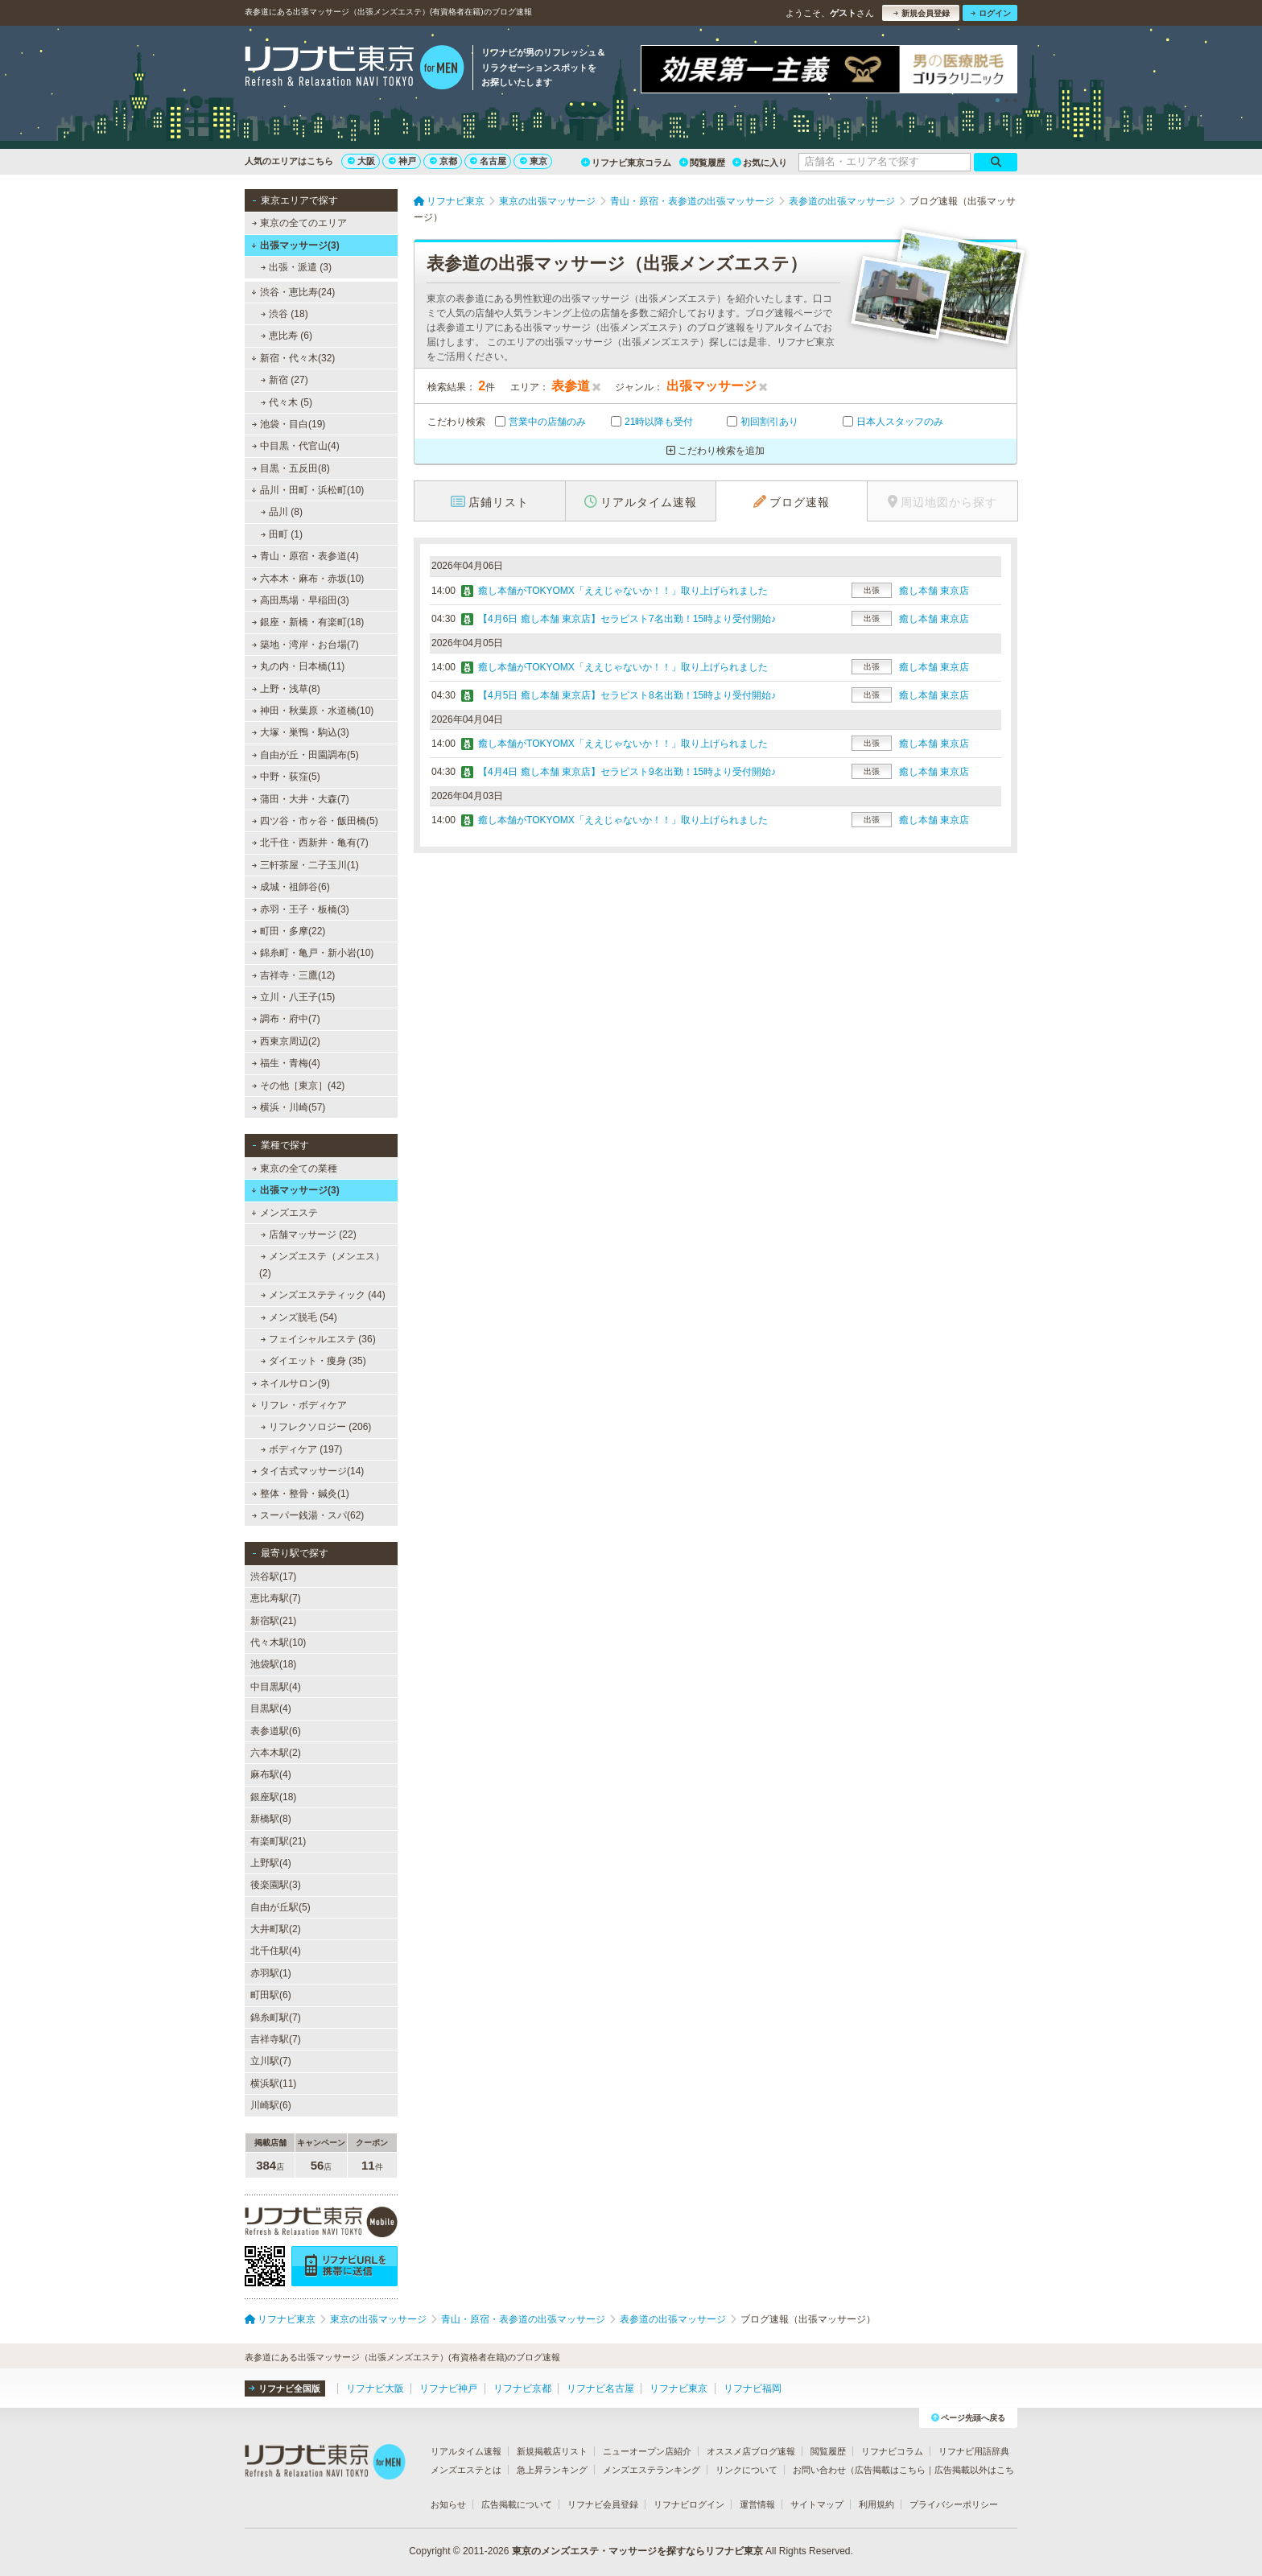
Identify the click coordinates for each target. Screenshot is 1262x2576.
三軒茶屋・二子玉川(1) (305, 865)
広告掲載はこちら (890, 2470)
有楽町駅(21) (278, 1841)
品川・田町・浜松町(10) (307, 490)
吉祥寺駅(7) (275, 2039)
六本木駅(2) (275, 1752)
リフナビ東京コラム (626, 162)
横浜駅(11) (273, 2083)
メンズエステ (284, 1212)
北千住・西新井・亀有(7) (310, 842)
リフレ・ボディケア (299, 1405)
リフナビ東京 (678, 2388)
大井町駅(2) (275, 1929)
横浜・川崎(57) (289, 1107)
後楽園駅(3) (275, 1884)
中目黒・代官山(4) (296, 445)
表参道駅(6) (275, 1731)
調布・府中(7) (286, 1018)
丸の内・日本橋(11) (298, 666)
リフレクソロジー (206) (316, 1426)
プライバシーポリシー (953, 2504)
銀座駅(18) (273, 1797)
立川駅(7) (270, 2061)
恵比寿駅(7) (275, 1598)
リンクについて (746, 2470)
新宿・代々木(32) (293, 358)
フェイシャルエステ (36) (318, 1339)
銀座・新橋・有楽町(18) (308, 622)
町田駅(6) (270, 1995)
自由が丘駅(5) (280, 1907)
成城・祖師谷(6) (291, 886)
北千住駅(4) (275, 1950)
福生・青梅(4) (286, 1063)
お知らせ (448, 2504)
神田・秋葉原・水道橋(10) (313, 710)
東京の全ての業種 (294, 1168)
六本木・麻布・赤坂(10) (308, 578)
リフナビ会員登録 (602, 2504)
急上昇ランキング (552, 2470)
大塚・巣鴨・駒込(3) (300, 732)
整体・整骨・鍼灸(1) (300, 1493)
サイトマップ (816, 2504)
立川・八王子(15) (294, 997)
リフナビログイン (689, 2504)
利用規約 (876, 2504)
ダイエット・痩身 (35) (313, 1360)
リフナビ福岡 (753, 2388)
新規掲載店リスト (552, 2451)
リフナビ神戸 (448, 2388)
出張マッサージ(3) (295, 245)
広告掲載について (516, 2504)
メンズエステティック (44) (323, 1294)
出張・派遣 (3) (296, 267)
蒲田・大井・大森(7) (300, 799)
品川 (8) (282, 511)
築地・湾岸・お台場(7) (305, 644)
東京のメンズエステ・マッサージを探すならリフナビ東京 (637, 2551)
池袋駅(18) (273, 1664)
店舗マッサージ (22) (309, 1234)
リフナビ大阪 (375, 2388)
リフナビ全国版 (284, 2388)
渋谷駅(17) (273, 1576)
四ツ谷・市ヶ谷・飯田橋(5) (315, 820)
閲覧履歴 (702, 162)
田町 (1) (282, 534)
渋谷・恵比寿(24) (293, 292)
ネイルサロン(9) (291, 1383)
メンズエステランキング (651, 2470)
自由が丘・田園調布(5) (305, 754)
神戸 (402, 161)
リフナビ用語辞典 (973, 2451)
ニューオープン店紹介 (647, 2451)
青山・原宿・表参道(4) (305, 556)
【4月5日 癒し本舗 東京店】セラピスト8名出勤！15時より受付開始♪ (627, 695)
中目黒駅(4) (275, 1686)
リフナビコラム (892, 2451)
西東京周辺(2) (286, 1041)
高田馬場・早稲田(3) (300, 600)
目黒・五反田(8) (291, 468)
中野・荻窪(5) (286, 776)
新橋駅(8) (270, 1818)
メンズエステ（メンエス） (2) (322, 1264)
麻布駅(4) (270, 1774)
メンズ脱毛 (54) (299, 1317)
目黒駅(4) (270, 1708)
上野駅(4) (270, 1863)
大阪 (361, 161)
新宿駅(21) (273, 1620)
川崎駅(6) (270, 2105)
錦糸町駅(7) (275, 2017)
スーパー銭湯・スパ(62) (308, 1515)
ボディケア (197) (302, 1449)
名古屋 (488, 161)
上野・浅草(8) (286, 688)
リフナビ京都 (522, 2388)
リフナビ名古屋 (600, 2388)
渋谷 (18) (284, 313)
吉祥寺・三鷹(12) (294, 975)
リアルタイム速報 (466, 2451)
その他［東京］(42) (298, 1085)
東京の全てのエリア (299, 223)
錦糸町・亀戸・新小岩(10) (313, 952)
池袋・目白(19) (289, 424)
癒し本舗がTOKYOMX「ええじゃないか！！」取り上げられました (623, 590)
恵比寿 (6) (286, 335)
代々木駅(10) (278, 1642)
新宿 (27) (284, 379)
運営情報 (757, 2504)
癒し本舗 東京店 (934, 590)
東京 (533, 161)
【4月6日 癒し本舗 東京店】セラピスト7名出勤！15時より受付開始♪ (627, 618)
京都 (443, 161)
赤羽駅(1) (270, 1973)
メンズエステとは (466, 2470)
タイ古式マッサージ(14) (308, 1471)
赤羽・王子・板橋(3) (300, 909)
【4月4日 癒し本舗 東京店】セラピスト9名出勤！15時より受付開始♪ (627, 771)
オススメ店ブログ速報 (751, 2451)
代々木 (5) (286, 402)
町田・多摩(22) (289, 931)
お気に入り (759, 162)
